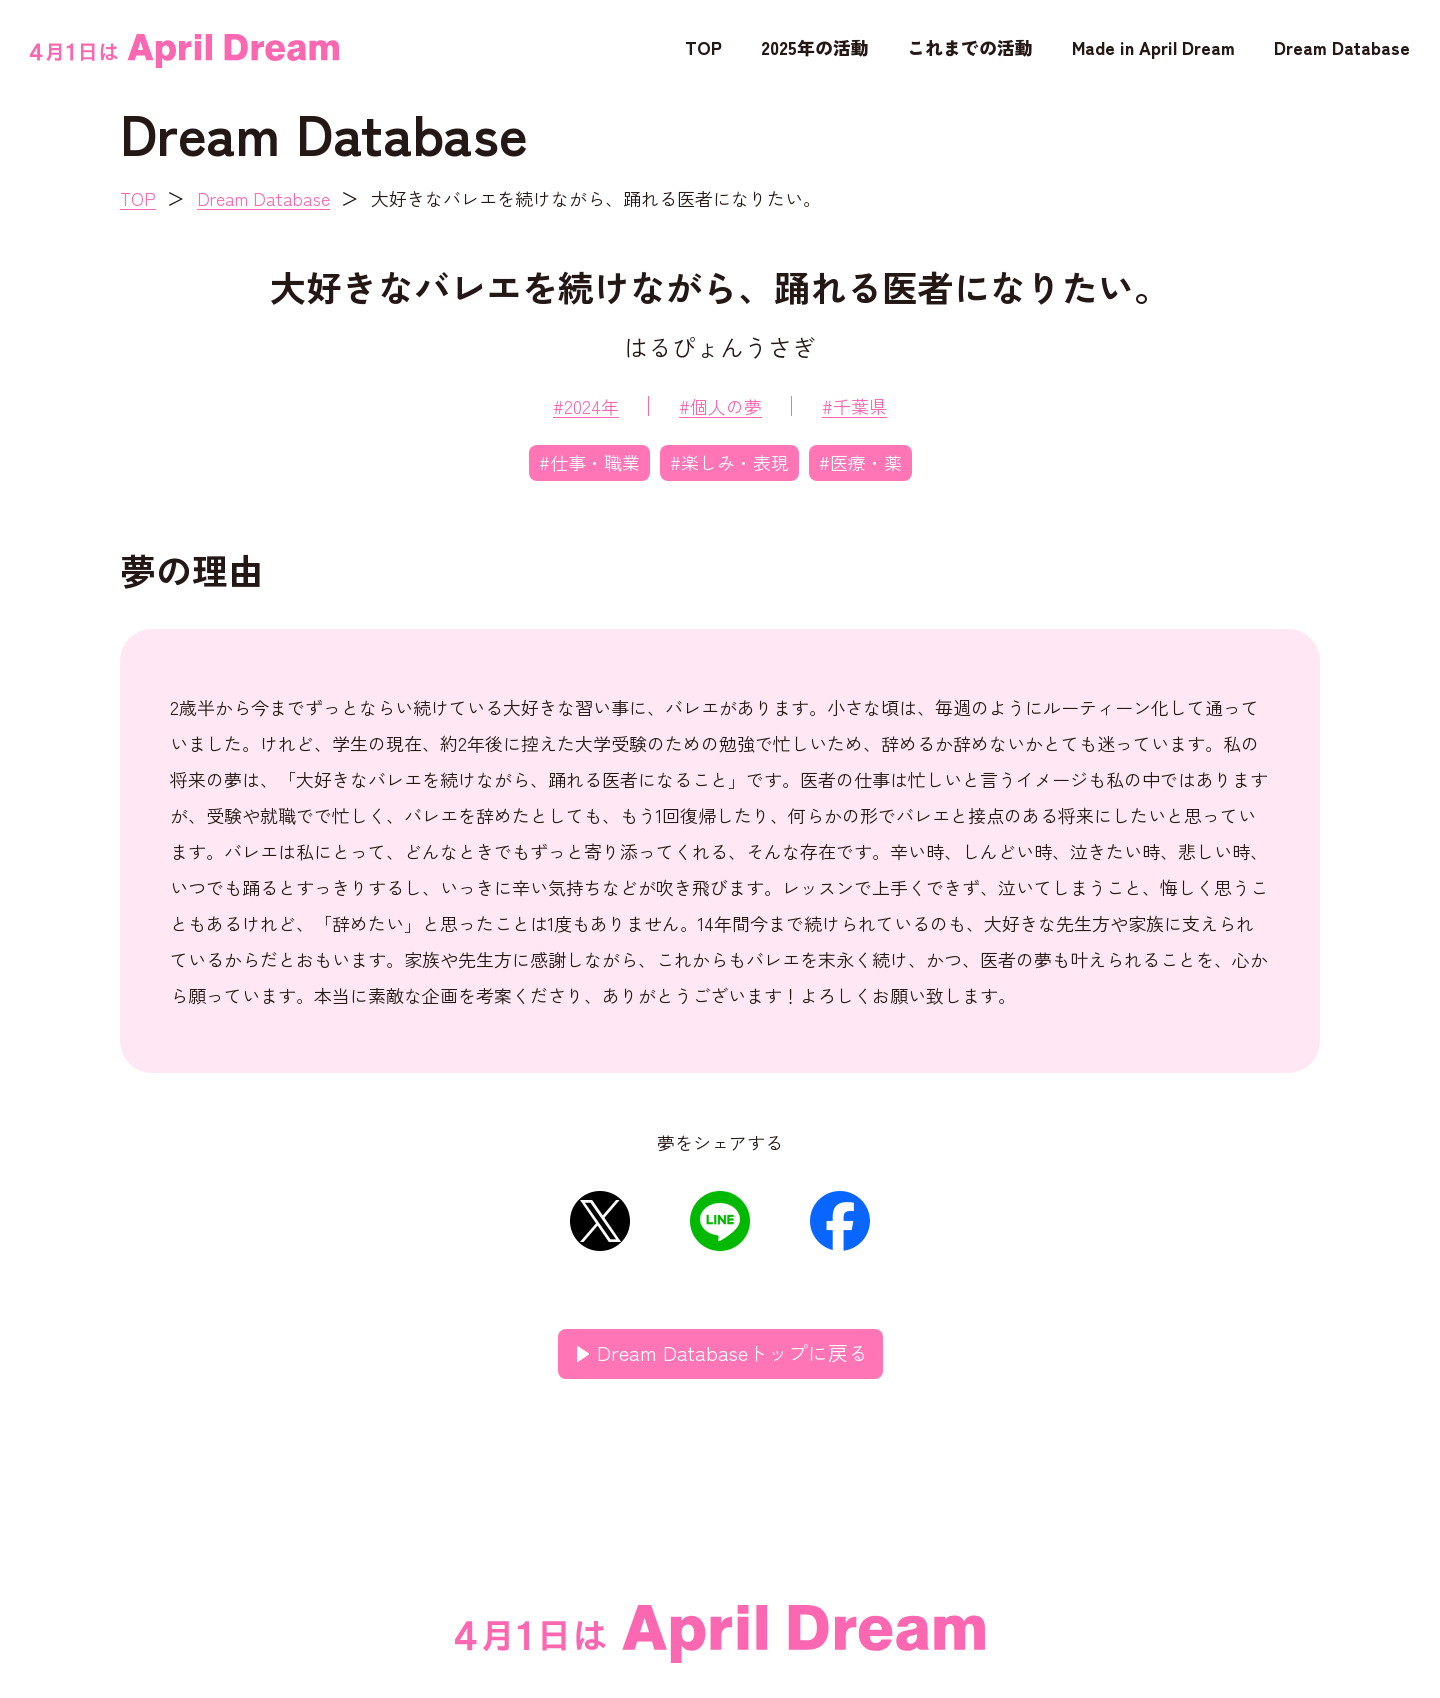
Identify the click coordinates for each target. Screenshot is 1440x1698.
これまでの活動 (970, 47)
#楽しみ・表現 (729, 462)
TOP (703, 47)
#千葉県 (854, 406)
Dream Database (1342, 47)
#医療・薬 (860, 462)
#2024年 (586, 406)
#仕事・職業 (589, 462)
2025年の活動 (815, 47)
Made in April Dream (1153, 47)
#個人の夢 (720, 406)
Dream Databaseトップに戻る (732, 1352)
